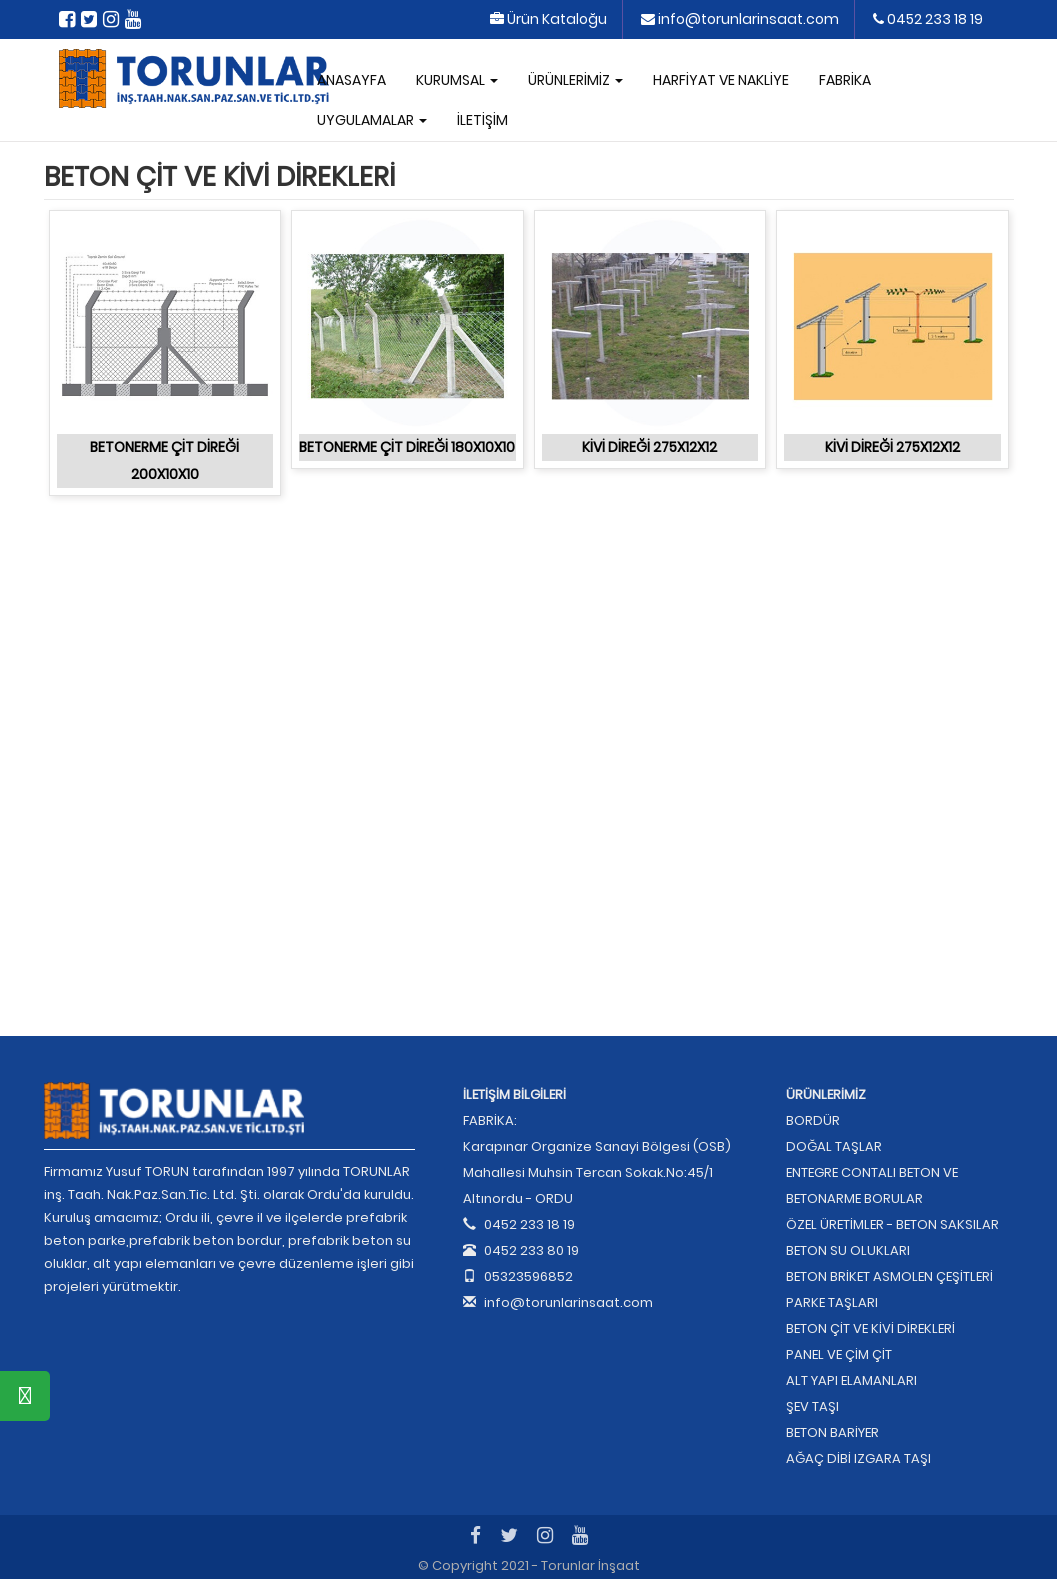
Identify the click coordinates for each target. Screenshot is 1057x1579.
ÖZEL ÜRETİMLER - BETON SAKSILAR (892, 1224)
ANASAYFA (351, 80)
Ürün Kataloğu (548, 19)
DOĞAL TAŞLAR (834, 1146)
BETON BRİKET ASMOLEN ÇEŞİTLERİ (889, 1276)
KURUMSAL (457, 80)
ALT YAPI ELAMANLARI (851, 1380)
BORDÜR (813, 1120)
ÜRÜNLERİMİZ (575, 80)
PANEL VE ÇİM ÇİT (839, 1354)
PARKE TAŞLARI (832, 1302)
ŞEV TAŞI (812, 1406)
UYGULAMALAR (372, 120)
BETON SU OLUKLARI (848, 1250)
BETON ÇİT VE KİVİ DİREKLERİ (870, 1328)
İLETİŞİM (482, 120)
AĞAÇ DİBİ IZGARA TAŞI (858, 1458)
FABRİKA (845, 80)
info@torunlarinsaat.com (740, 19)
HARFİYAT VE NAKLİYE (721, 80)
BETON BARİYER (832, 1432)
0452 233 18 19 (928, 19)
